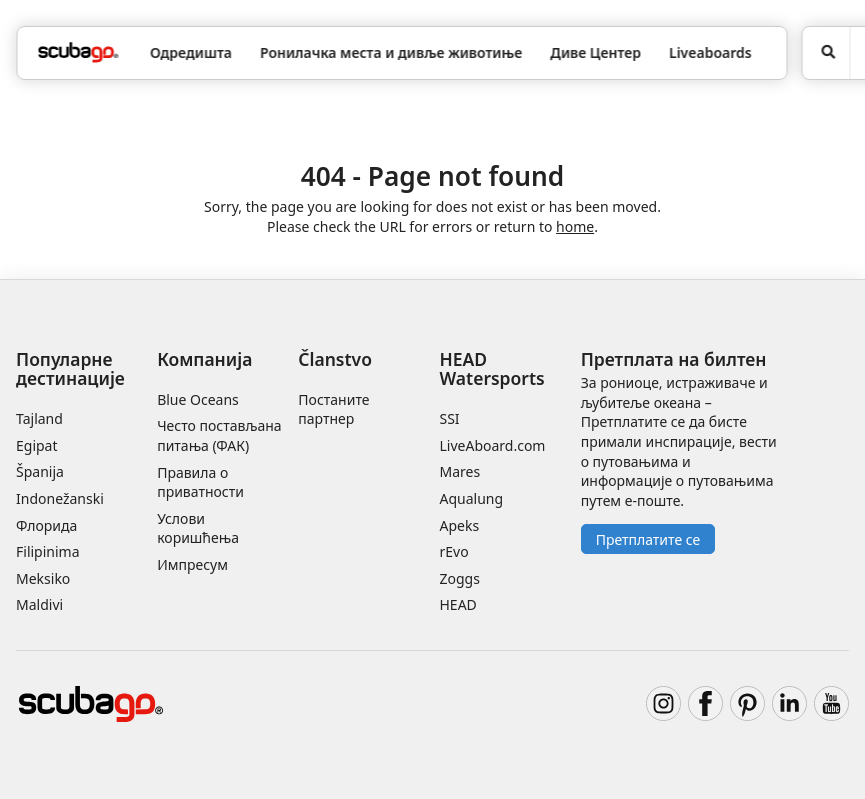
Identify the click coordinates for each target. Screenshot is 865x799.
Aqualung (471, 498)
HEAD (457, 604)
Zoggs (459, 578)
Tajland (39, 418)
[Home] (78, 52)
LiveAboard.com (492, 445)
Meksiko (43, 578)
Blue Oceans (198, 399)
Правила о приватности (200, 482)
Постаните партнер (333, 409)
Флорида (46, 525)
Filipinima (48, 551)
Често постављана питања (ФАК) (219, 435)
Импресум (192, 564)
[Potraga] (826, 53)
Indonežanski (60, 498)
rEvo (453, 551)
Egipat (37, 445)
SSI (449, 418)
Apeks (459, 525)
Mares (459, 471)
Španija (40, 471)
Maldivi (39, 604)
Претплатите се (648, 539)
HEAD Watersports (491, 368)
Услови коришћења (198, 528)
